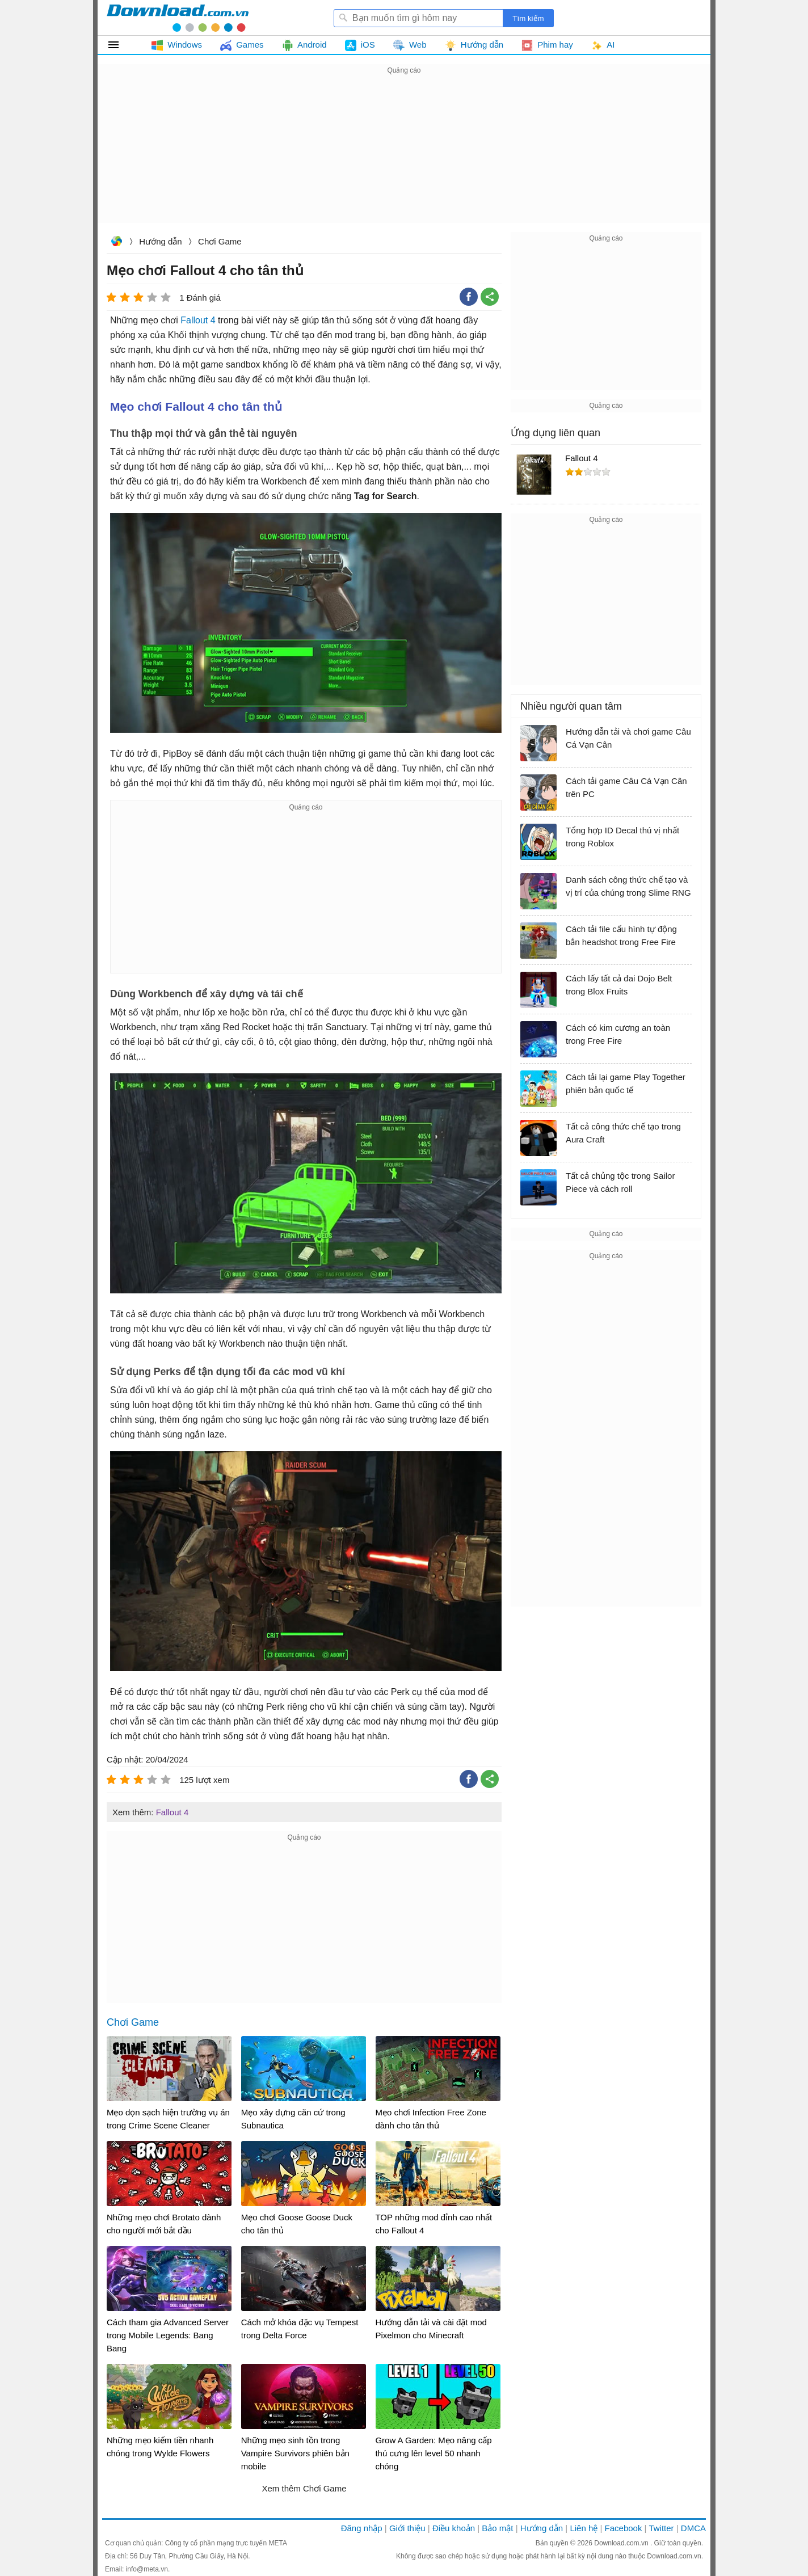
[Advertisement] (404, 156)
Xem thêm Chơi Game (304, 2488)
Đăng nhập (361, 2528)
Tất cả (120, 45)
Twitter (661, 2528)
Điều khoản (453, 2528)
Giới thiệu (407, 2528)
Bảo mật (497, 2528)
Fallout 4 (197, 320)
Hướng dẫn (160, 241)
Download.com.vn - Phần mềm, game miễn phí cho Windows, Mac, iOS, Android (178, 17)
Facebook (623, 2528)
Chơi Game (220, 241)
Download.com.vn (116, 242)
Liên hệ (583, 2528)
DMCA (693, 2528)
